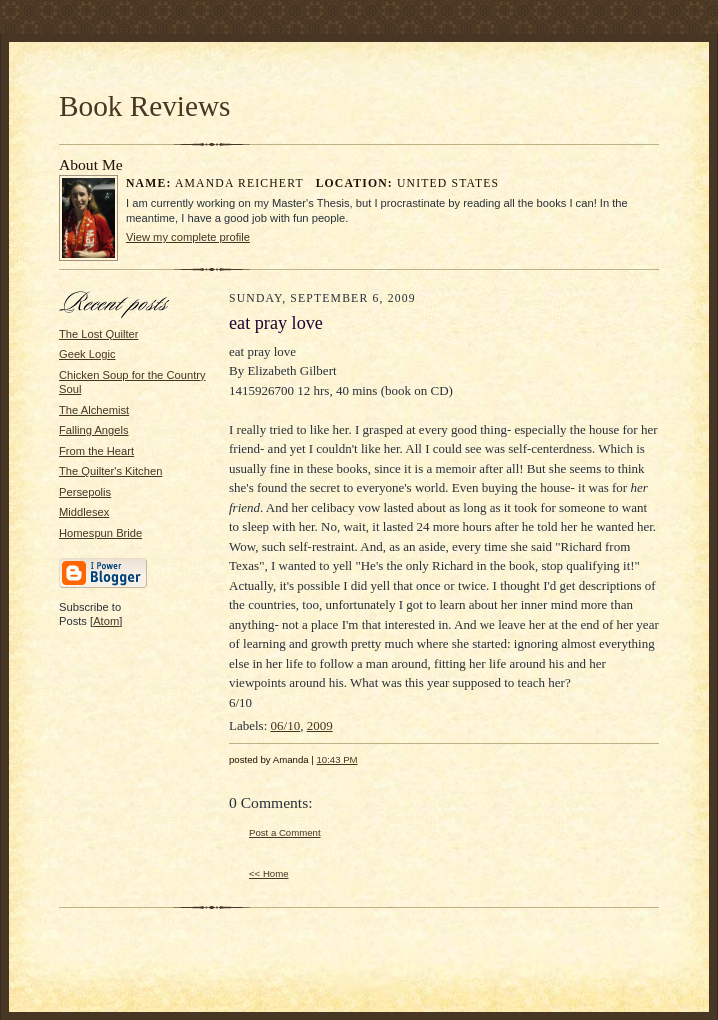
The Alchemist (94, 410)
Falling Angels (94, 430)
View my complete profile (188, 237)
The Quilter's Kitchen (110, 471)
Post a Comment (285, 832)
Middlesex (84, 512)
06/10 (286, 725)
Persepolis (85, 492)
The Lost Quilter (98, 334)
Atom (106, 621)
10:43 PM (336, 759)
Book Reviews (144, 106)
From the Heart (96, 451)
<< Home (269, 873)
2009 (320, 725)
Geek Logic (87, 354)
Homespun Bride (100, 533)
